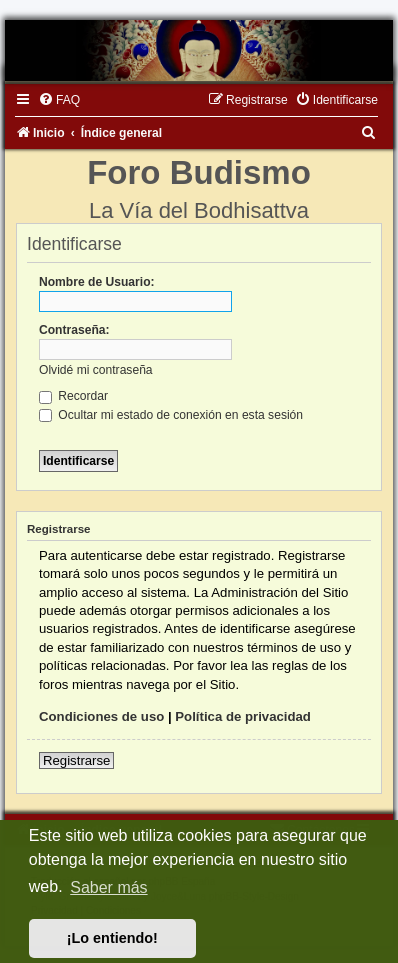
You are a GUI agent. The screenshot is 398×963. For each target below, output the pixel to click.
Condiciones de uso (101, 716)
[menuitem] (59, 100)
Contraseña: (74, 330)
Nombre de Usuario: (97, 282)
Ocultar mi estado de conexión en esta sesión (171, 415)
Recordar (73, 396)
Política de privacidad (243, 716)
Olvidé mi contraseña (96, 370)
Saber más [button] (108, 887)
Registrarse (76, 760)
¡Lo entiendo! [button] (112, 938)
